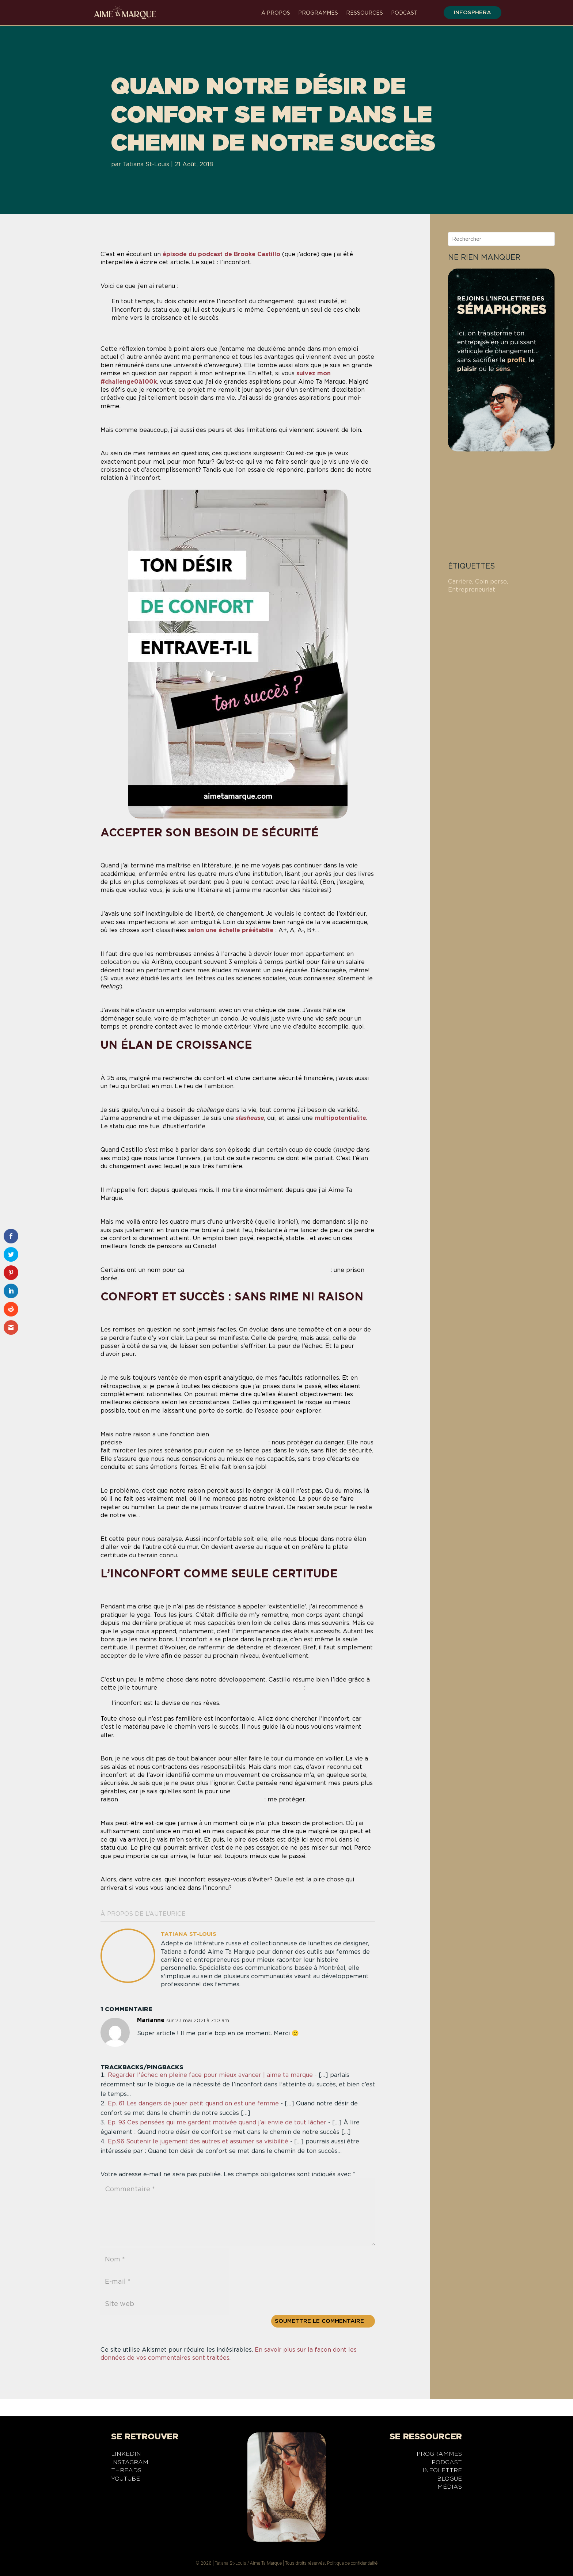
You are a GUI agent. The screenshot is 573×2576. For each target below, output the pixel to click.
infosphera (468, 12)
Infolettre (442, 2471)
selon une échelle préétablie (230, 930)
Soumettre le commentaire (319, 2321)
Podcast (404, 13)
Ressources (364, 13)
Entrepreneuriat (471, 589)
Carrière (460, 581)
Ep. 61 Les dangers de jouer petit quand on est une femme (193, 2103)
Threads (126, 2471)
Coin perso (491, 581)
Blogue (449, 2480)
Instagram (129, 2463)
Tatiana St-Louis (146, 164)
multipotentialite (340, 1117)
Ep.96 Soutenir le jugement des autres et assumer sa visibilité (198, 2141)
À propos (275, 13)
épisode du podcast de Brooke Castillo (221, 254)
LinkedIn (126, 2455)
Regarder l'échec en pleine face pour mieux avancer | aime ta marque (210, 2074)
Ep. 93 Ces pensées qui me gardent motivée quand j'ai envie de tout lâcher (216, 2122)
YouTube (125, 2480)
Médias (449, 2488)
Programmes (318, 13)
